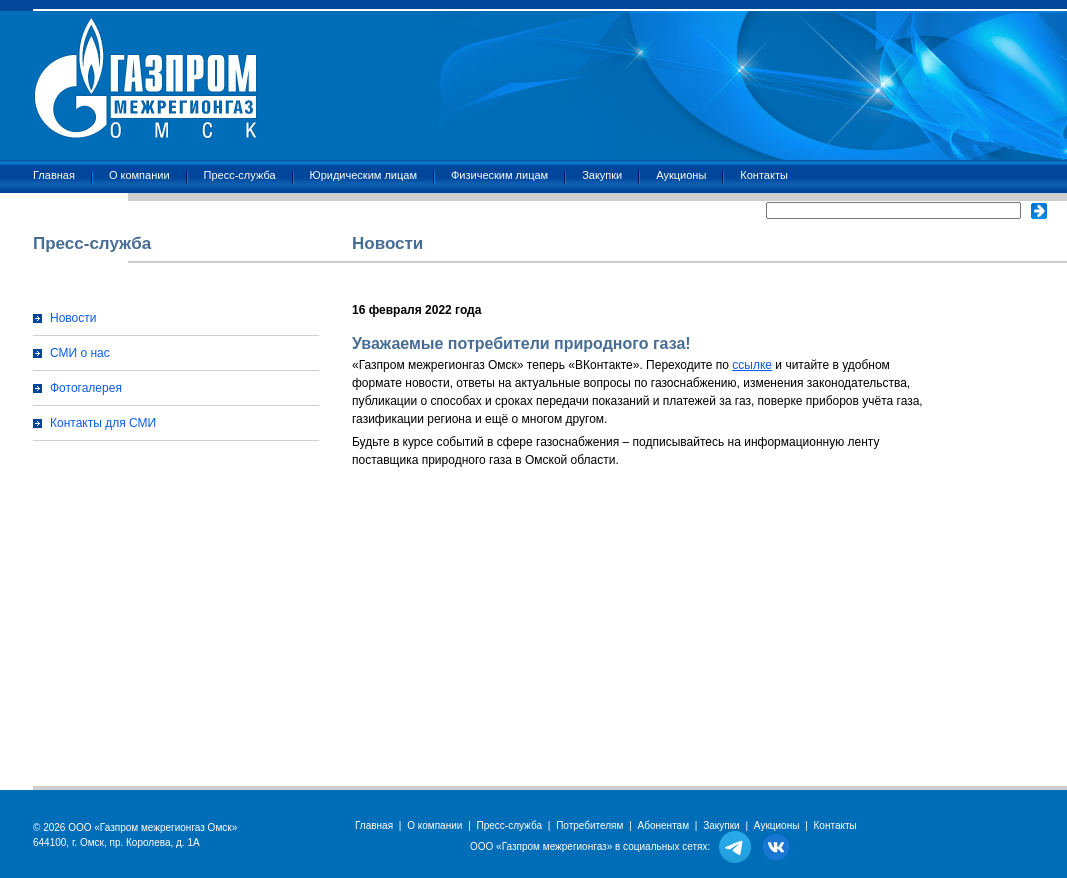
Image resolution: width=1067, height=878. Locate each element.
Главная (54, 175)
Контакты (764, 175)
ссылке (752, 365)
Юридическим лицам (363, 175)
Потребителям (589, 825)
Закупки (602, 175)
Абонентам (663, 825)
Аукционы (681, 175)
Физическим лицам (499, 175)
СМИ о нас (80, 353)
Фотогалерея (86, 388)
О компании (139, 175)
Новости (73, 318)
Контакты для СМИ (103, 423)
